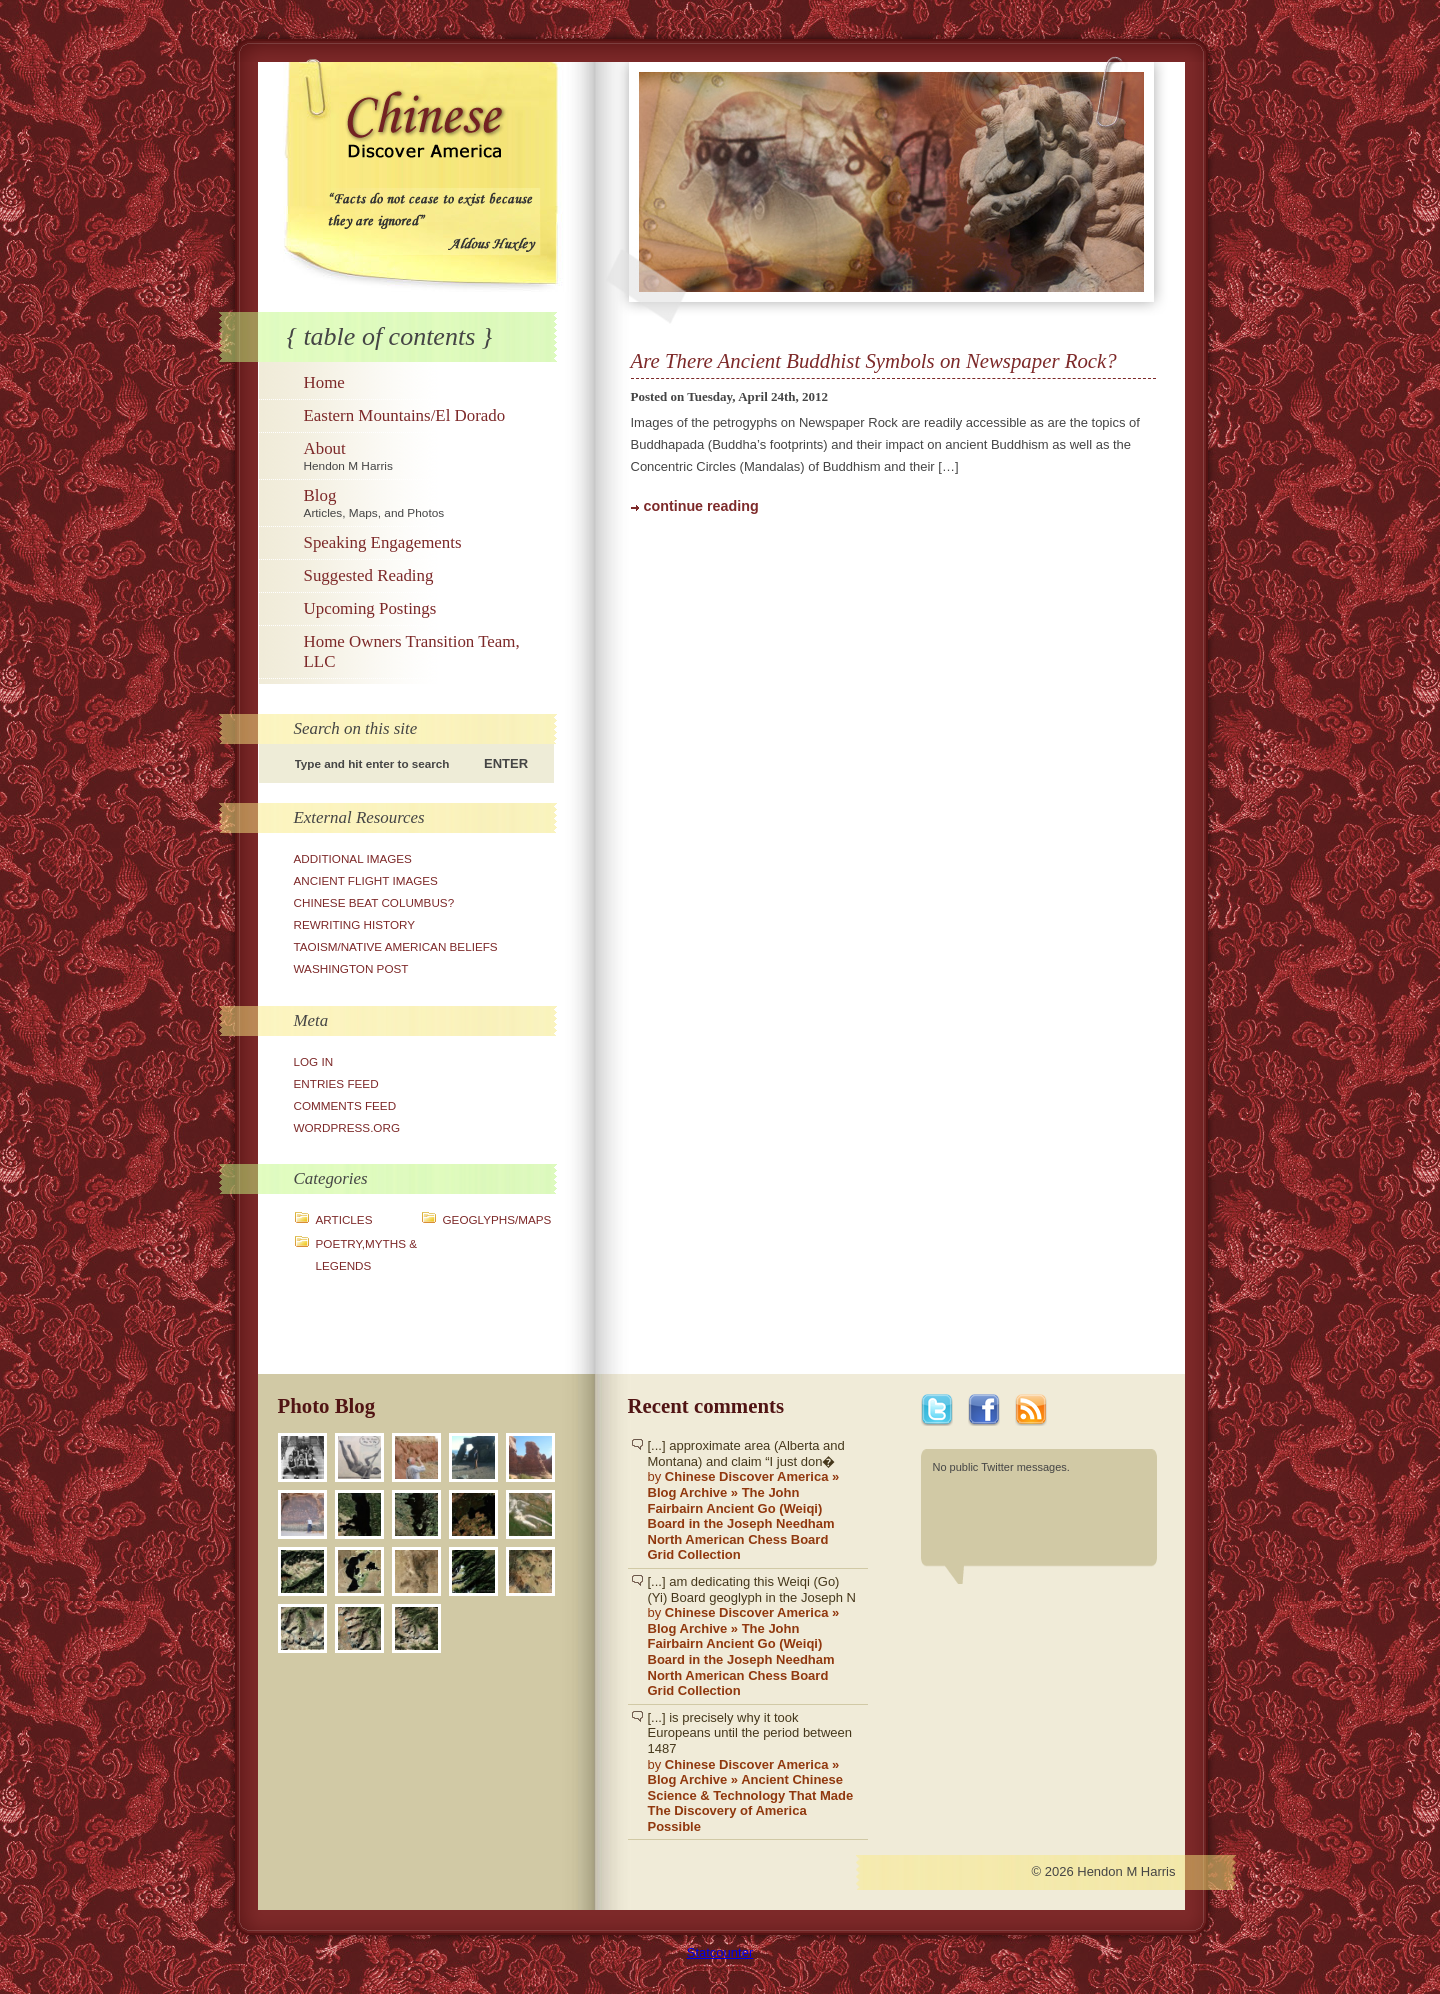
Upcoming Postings (370, 608)
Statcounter (720, 1952)
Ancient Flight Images (366, 880)
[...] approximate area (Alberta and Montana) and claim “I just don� (753, 1500)
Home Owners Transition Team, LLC (412, 651)
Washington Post (351, 968)
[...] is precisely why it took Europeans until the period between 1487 (753, 1772)
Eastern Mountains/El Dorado (405, 415)
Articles (344, 1219)
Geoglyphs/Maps (497, 1219)
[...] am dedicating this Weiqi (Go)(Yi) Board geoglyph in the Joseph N (753, 1636)
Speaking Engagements (383, 542)
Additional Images (353, 858)
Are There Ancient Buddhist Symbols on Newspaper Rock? (874, 360)
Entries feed (336, 1083)
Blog (427, 503)
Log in (314, 1061)
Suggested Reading (369, 575)
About (427, 456)
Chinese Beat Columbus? (374, 902)
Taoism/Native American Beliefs (396, 946)
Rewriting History (355, 924)
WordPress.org (347, 1127)
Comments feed (345, 1105)
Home (324, 382)
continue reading (701, 506)
